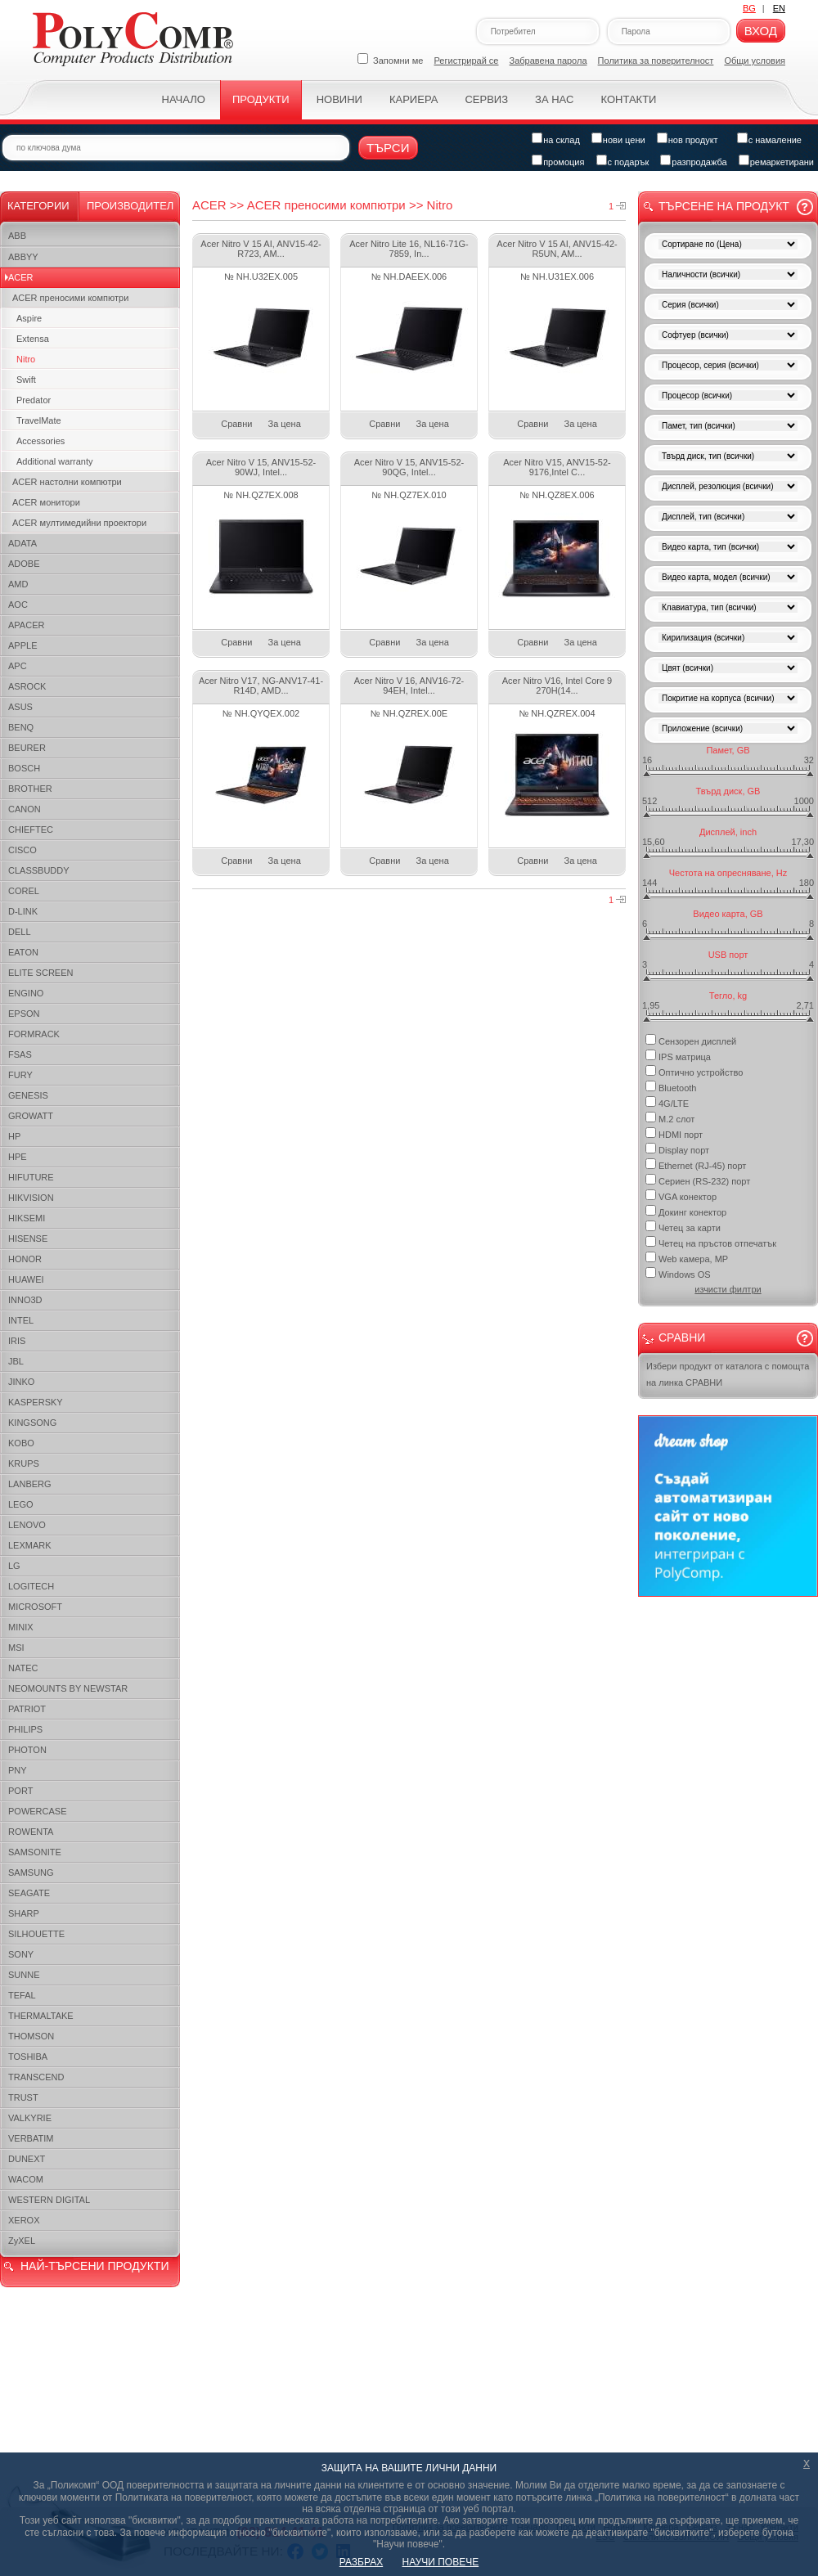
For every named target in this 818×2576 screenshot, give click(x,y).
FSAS (20, 1054)
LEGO (21, 1504)
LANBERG (30, 1484)
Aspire (29, 318)
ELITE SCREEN (40, 973)
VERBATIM (30, 2138)
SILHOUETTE (36, 1934)
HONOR (25, 1259)
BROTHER (30, 788)
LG (14, 1566)
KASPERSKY (35, 1402)
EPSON (24, 1013)
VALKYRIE (30, 2118)
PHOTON (27, 1750)
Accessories (40, 441)
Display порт (677, 1149)
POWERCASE (37, 1811)
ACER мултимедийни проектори (79, 523)
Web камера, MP (686, 1258)
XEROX (24, 2220)
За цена (284, 424)
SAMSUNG (31, 1872)
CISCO (22, 850)
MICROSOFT (35, 1607)
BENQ (21, 727)
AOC (18, 604)
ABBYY (23, 257)
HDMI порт (674, 1133)
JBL (16, 1361)
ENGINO (25, 993)
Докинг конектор (685, 1211)
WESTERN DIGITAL (49, 2200)
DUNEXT (26, 2159)
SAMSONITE (34, 1852)
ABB (17, 236)
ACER (21, 277)
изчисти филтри (727, 1289)
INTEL (21, 1320)
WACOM (25, 2179)
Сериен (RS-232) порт (697, 1180)
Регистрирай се (466, 60)
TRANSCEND (36, 2077)
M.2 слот (669, 1118)
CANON (24, 809)
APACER (26, 625)
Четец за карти (683, 1227)
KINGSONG (32, 1422)
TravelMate (38, 420)
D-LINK (23, 911)
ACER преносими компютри (70, 298)
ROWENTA (30, 1831)
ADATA (22, 543)
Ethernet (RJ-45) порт (695, 1164)
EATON (23, 952)
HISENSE (27, 1238)
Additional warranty (54, 461)
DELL (19, 932)
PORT (20, 1791)
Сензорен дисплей (690, 1040)
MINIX (21, 1627)
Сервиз (486, 99)
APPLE (22, 645)
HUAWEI (26, 1279)
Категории (38, 206)
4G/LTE (667, 1102)
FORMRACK (34, 1034)
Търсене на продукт (723, 206)
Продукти (261, 99)
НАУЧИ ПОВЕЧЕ (440, 2562)
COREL (23, 891)
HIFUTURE (31, 1177)
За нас (554, 99)
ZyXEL (21, 2241)
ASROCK (27, 686)
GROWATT (30, 1116)
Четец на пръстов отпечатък (710, 1242)
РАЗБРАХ (361, 2562)
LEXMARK (30, 1545)
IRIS (16, 1341)
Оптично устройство (694, 1071)
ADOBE (24, 564)
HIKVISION (31, 1198)
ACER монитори (46, 502)
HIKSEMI (26, 1218)
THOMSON (31, 2036)
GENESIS (28, 1095)
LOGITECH (31, 1586)
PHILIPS (25, 1729)
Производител (130, 206)
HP (14, 1136)
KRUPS (23, 1463)
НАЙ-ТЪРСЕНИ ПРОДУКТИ (94, 2266)
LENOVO (27, 1525)
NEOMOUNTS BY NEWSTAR (68, 1688)
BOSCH (24, 768)
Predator (33, 400)
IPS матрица (678, 1056)
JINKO (21, 1382)
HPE (17, 1157)
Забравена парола (548, 60)
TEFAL (22, 1995)
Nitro (25, 359)
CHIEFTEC (30, 829)
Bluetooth (670, 1087)
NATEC (23, 1668)
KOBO (21, 1443)
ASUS (20, 707)
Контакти (628, 99)
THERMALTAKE (41, 2016)
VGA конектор (681, 1195)
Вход (760, 31)
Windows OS (678, 1273)
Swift (26, 379)
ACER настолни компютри (67, 482)
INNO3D (25, 1300)
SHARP (23, 1913)
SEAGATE (29, 1893)
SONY (21, 1954)
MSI (16, 1647)
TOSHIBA (27, 2056)
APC (17, 666)
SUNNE (24, 1975)
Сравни (236, 424)
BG (749, 8)
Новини (339, 99)
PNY (17, 1770)
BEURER (27, 748)
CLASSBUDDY (39, 870)
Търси (388, 148)
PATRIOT (27, 1709)
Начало (183, 99)
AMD (18, 584)
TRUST (23, 2097)
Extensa (32, 339)
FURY (20, 1075)
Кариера (413, 99)
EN (779, 8)
